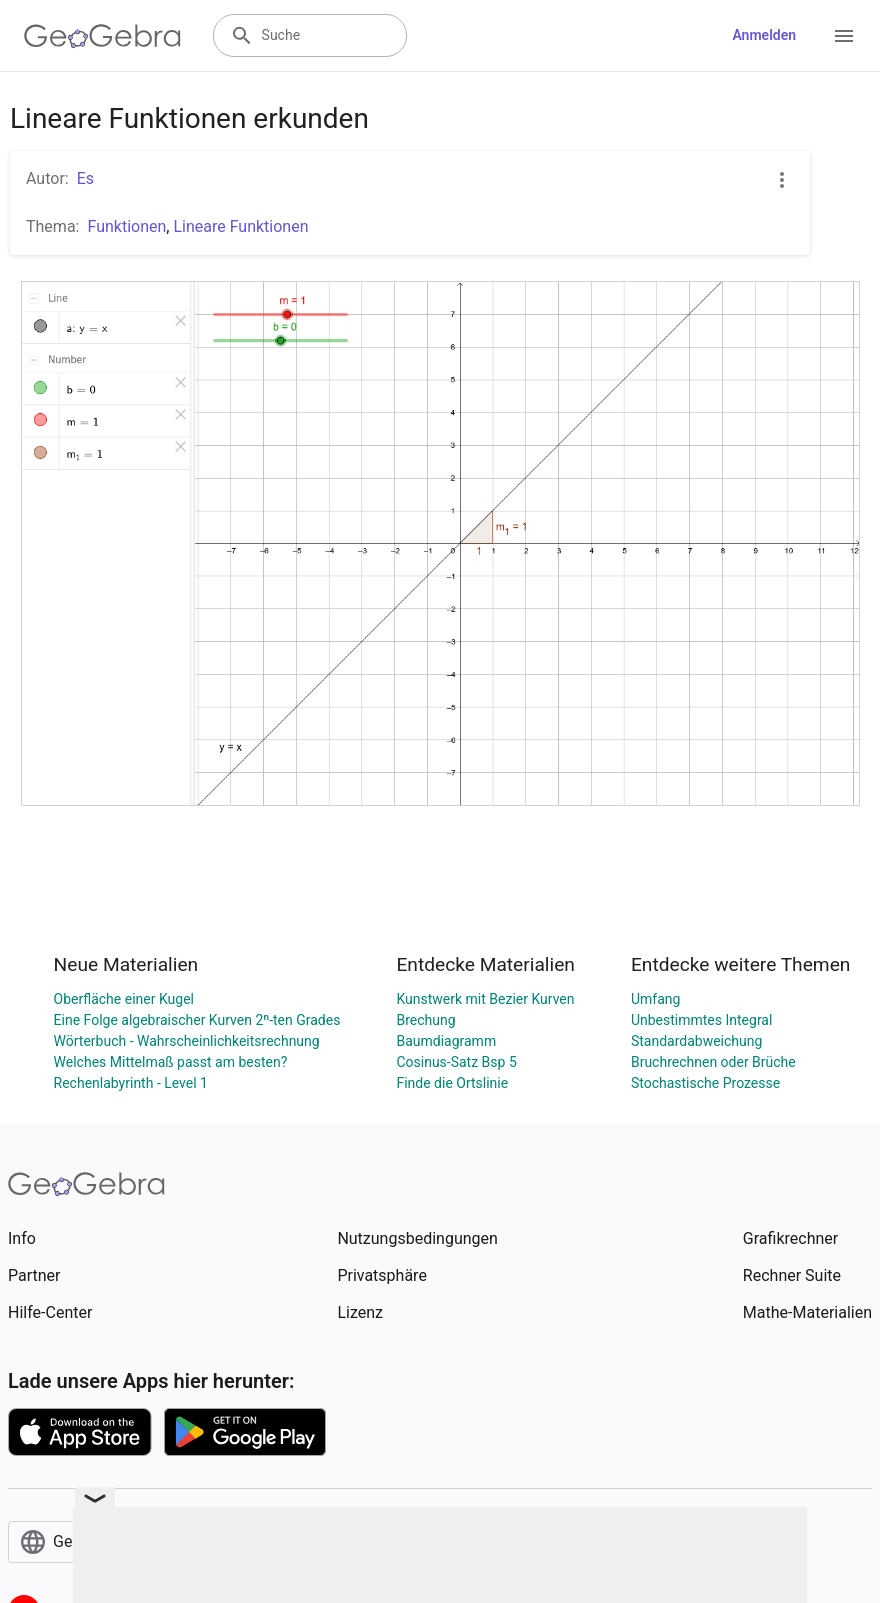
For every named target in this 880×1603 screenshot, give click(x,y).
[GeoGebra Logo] (102, 36)
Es (85, 178)
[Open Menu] (844, 36)
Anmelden (764, 35)
